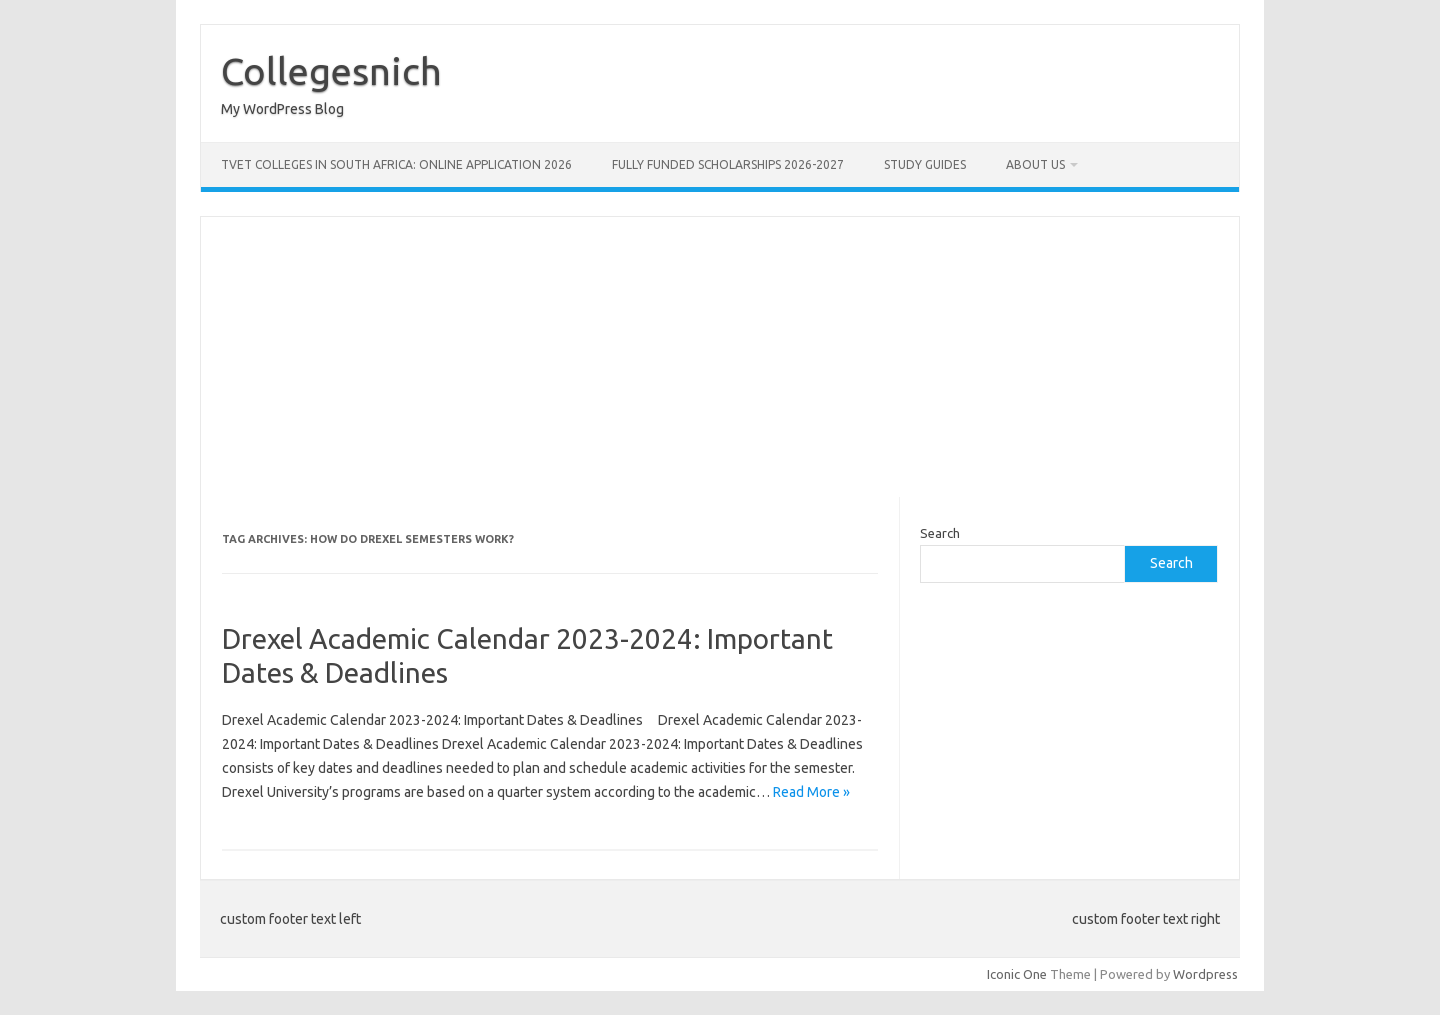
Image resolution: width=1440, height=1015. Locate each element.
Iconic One (1017, 974)
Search (940, 533)
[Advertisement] (720, 357)
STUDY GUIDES (925, 164)
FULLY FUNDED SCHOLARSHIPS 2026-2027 (728, 164)
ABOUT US (1035, 164)
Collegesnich (331, 71)
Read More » (811, 792)
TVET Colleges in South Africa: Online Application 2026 (396, 164)
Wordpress (1205, 974)
